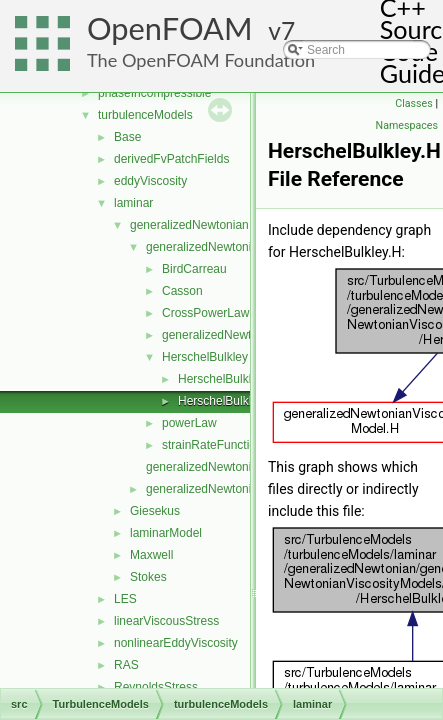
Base (127, 137)
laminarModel (166, 533)
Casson (182, 291)
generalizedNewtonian (189, 225)
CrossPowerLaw (205, 313)
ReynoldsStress (156, 687)
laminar (133, 203)
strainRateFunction (212, 445)
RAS (126, 665)
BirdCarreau (194, 269)
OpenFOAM (170, 28)
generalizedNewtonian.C (211, 467)
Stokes (148, 577)
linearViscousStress (166, 621)
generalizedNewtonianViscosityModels (248, 247)
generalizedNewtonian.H (211, 489)
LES (125, 599)
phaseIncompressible (154, 93)
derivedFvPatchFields (171, 159)
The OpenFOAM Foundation (201, 60)
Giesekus (155, 511)
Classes (413, 103)
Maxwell (151, 555)
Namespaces (407, 125)
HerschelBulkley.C (226, 379)
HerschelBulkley (205, 357)
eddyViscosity (150, 181)
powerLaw (189, 423)
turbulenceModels (145, 115)
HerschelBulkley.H (226, 401)
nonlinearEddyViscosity (176, 643)
